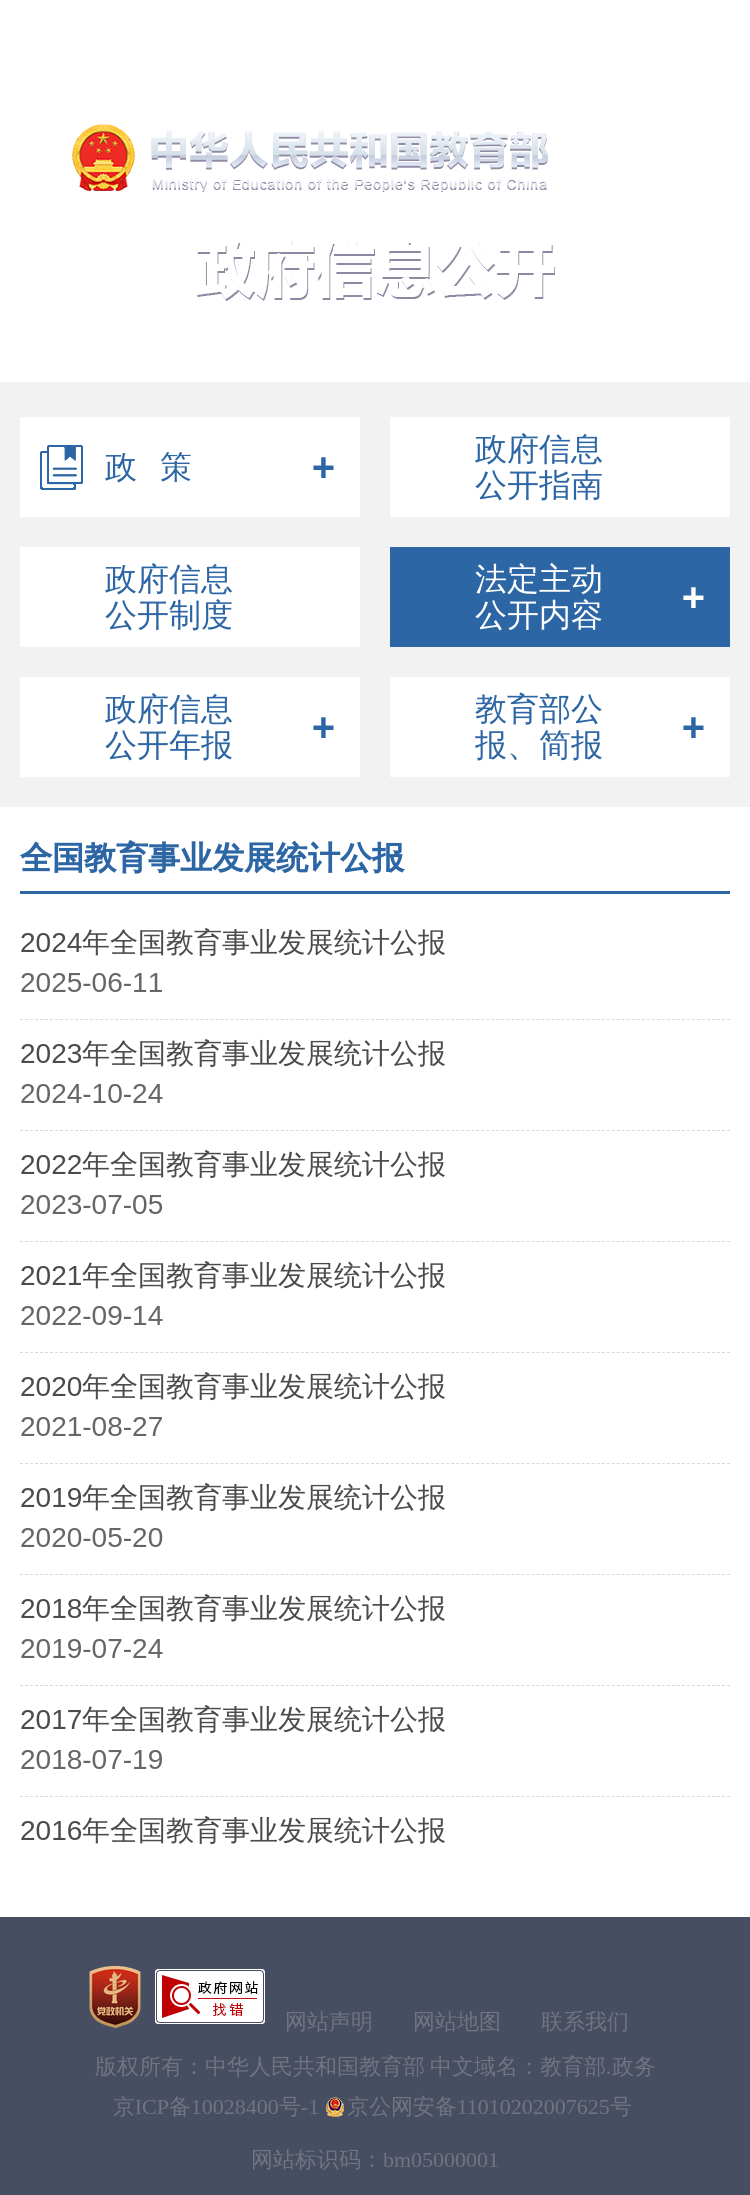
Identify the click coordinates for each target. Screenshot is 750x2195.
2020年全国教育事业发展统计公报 (233, 1386)
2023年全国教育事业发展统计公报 (233, 1053)
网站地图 (457, 2021)
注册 (630, 29)
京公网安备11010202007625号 (489, 2106)
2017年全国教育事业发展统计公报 (233, 1719)
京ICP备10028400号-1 (216, 2106)
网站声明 (329, 2021)
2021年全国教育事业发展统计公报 (233, 1275)
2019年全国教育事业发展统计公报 (233, 1497)
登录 (563, 29)
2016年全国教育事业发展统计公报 (233, 1830)
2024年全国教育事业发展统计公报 (233, 942)
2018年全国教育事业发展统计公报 (233, 1608)
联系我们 (585, 2021)
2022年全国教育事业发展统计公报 (233, 1164)
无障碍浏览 (219, 29)
